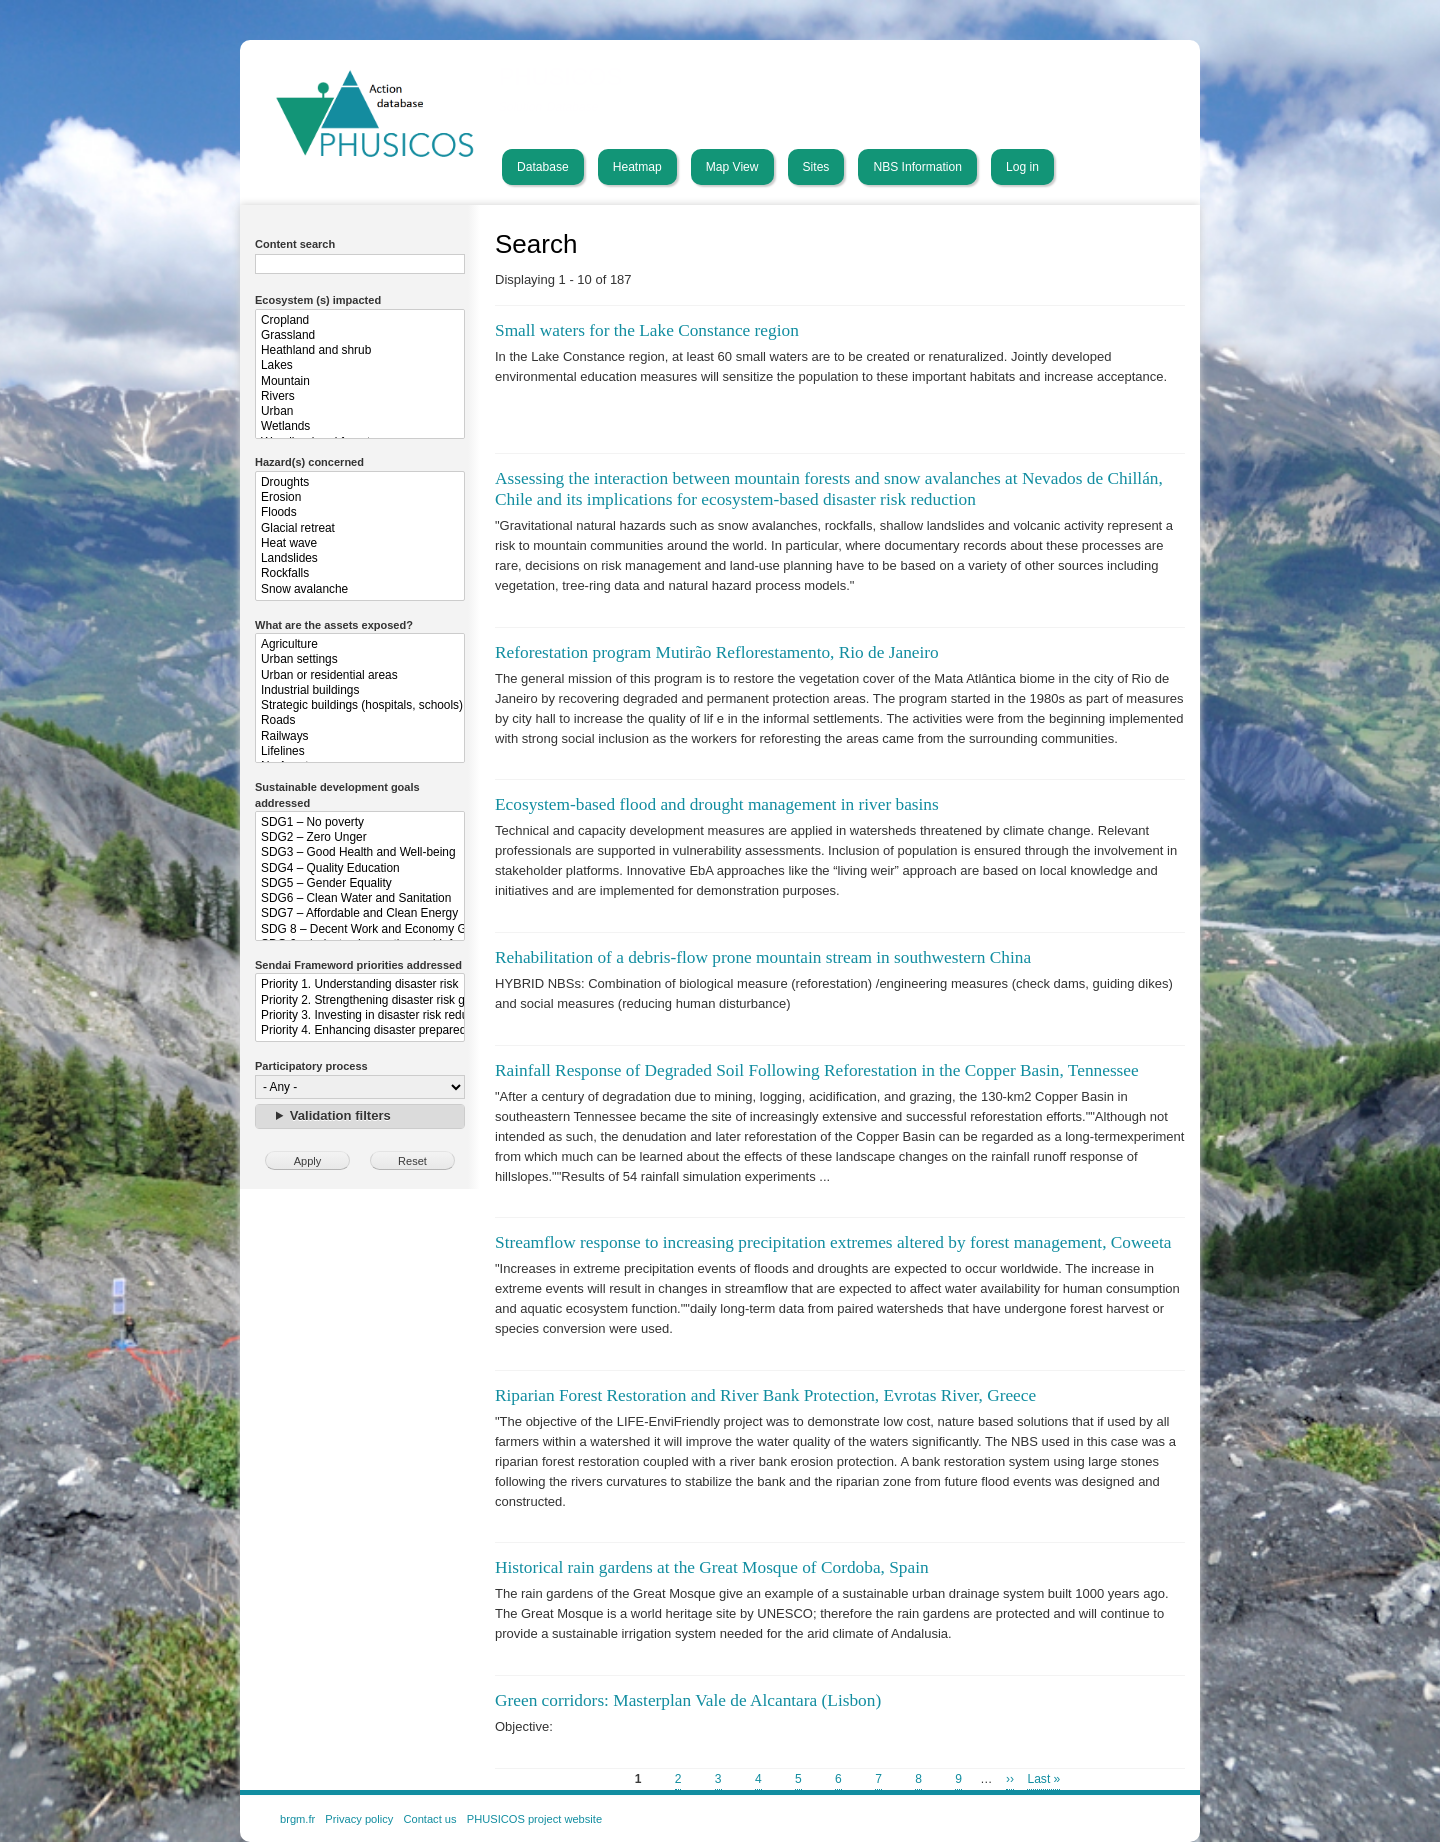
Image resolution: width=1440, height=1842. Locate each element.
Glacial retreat (360, 528)
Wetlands (360, 426)
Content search (295, 244)
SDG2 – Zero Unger (360, 837)
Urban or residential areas (360, 675)
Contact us (429, 1819)
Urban (360, 411)
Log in (1022, 167)
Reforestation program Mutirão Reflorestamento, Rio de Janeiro (717, 652)
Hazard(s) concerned (309, 462)
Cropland (360, 320)
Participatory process (311, 1066)
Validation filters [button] (340, 1115)
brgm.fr (297, 1819)
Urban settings (360, 659)
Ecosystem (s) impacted (318, 300)
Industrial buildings (360, 690)
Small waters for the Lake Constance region (647, 330)
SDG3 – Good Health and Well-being (360, 852)
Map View (732, 167)
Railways (360, 736)
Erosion (360, 497)
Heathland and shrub (360, 350)
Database (543, 167)
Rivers (360, 396)
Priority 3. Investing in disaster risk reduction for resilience (360, 1015)
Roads (360, 720)
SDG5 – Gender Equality (360, 883)
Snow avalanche (360, 589)
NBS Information (917, 167)
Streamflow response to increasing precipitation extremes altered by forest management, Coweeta (833, 1242)
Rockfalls (360, 573)
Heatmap (637, 167)
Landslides (360, 558)
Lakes (360, 365)
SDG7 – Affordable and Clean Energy (360, 913)
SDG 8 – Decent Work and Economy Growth (360, 929)
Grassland (360, 335)
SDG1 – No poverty (360, 822)
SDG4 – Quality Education (360, 868)
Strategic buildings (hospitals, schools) (360, 705)
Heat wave (360, 543)
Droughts (360, 482)
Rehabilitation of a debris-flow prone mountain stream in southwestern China (763, 957)
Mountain (360, 381)
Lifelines (360, 751)
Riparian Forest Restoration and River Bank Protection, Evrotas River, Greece (765, 1395)
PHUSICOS (561, 77)
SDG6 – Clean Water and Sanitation (360, 898)
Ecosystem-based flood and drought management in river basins (717, 804)
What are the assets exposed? (334, 625)
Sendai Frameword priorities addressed (358, 965)
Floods (360, 512)
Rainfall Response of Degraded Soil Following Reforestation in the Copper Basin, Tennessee (817, 1070)
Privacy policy (359, 1819)
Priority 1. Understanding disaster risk (360, 984)
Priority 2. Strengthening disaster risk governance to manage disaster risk (360, 1000)
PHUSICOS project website (534, 1819)
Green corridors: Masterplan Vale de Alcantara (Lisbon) (688, 1700)
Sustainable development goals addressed (337, 794)
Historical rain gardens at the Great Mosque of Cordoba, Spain (712, 1567)
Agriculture (360, 644)
